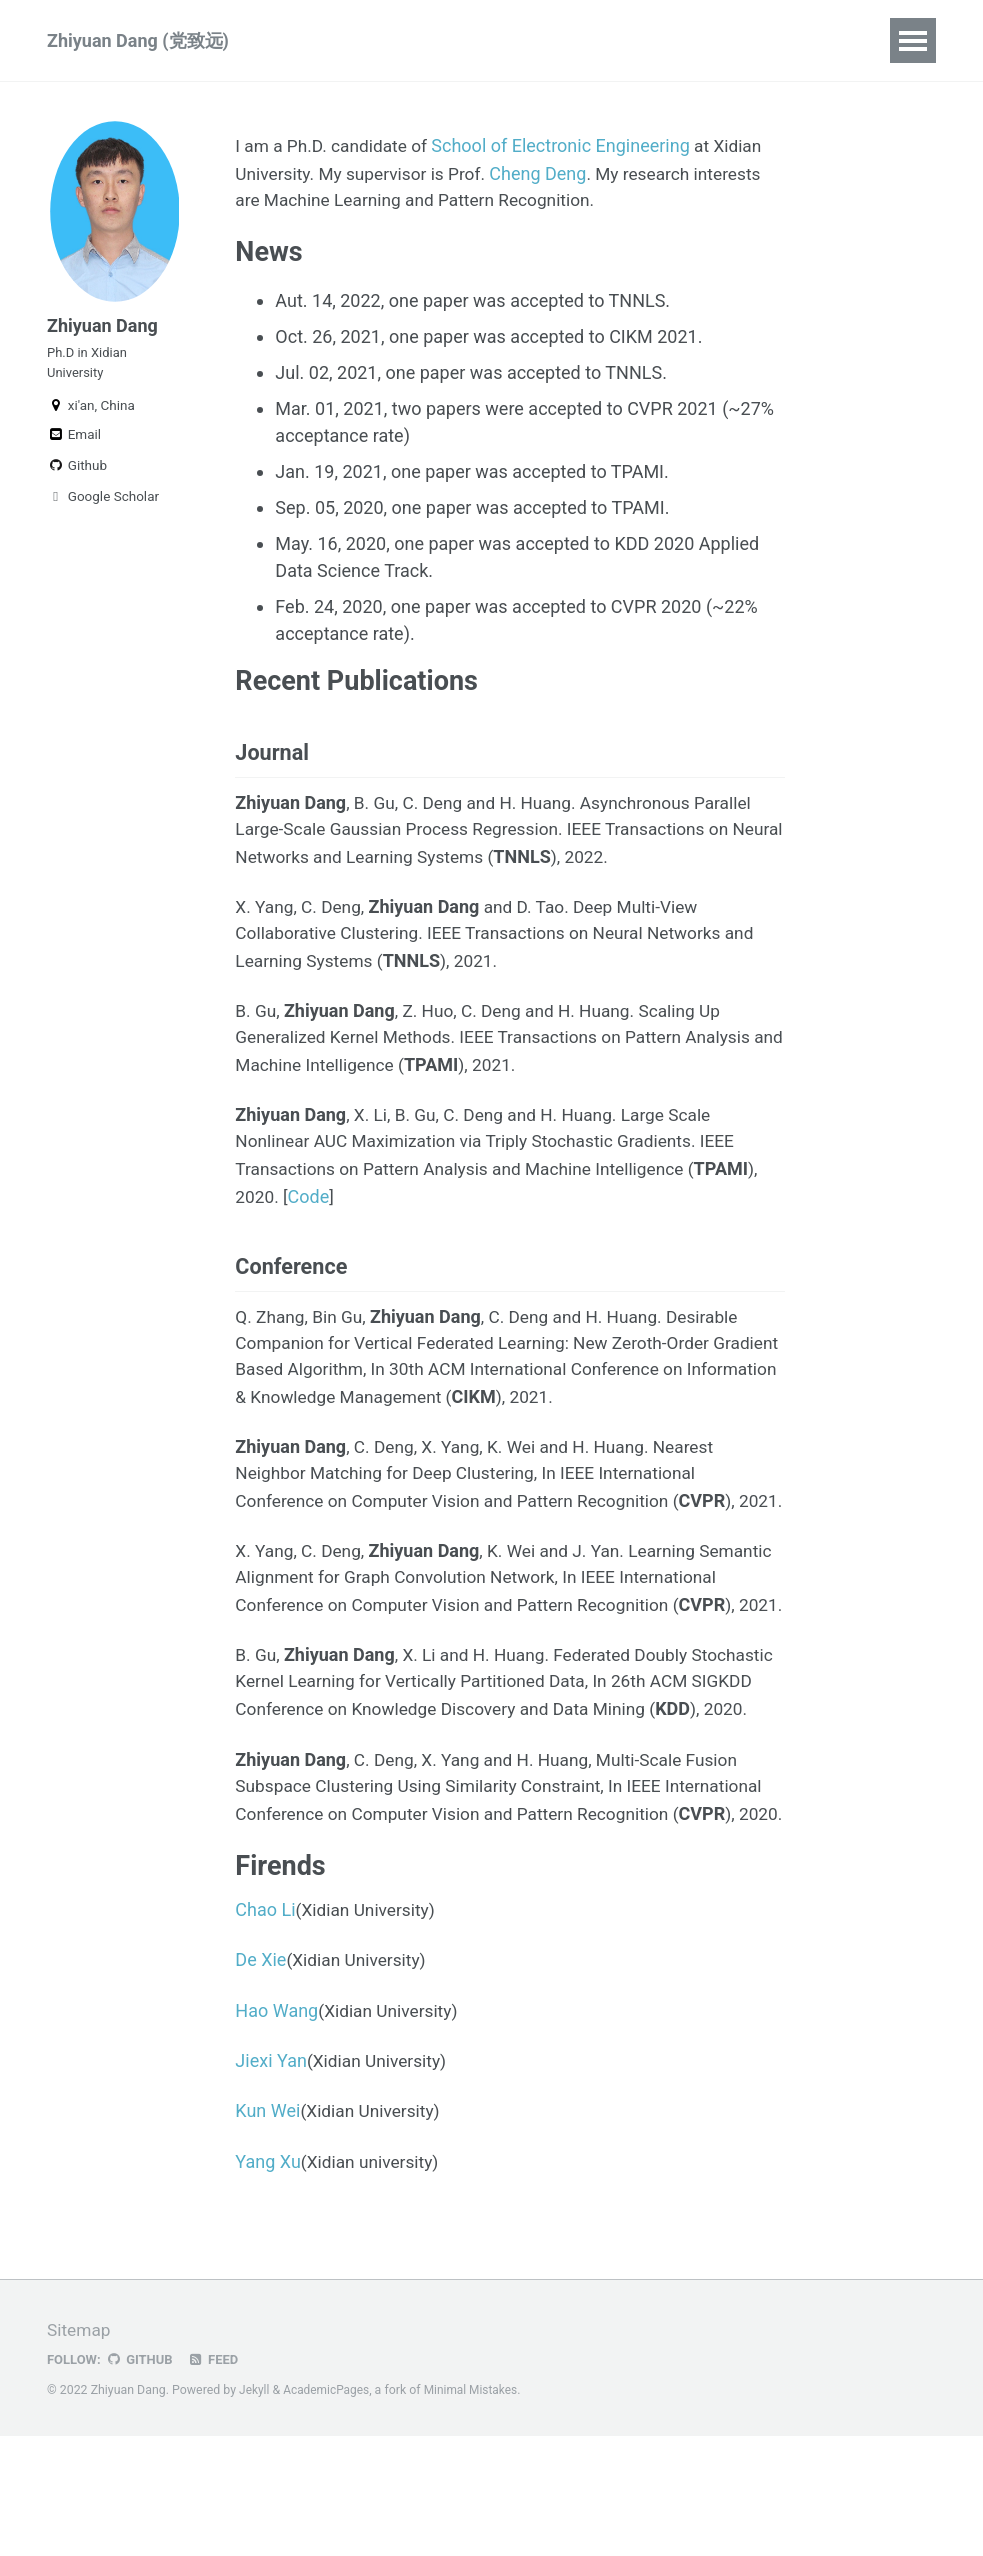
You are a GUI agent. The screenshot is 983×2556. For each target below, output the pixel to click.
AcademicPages (328, 2510)
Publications (350, 40)
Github (77, 475)
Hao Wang (276, 2131)
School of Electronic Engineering (569, 145)
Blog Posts (479, 40)
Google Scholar (103, 506)
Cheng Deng (548, 172)
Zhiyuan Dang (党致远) (138, 40)
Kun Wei (267, 2232)
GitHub (142, 2479)
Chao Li (265, 2030)
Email (74, 444)
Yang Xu (268, 2282)
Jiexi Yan (271, 2181)
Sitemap (80, 2450)
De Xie (260, 2080)
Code (311, 1203)
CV (569, 40)
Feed (218, 2479)
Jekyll (255, 2510)
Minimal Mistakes (476, 2510)
